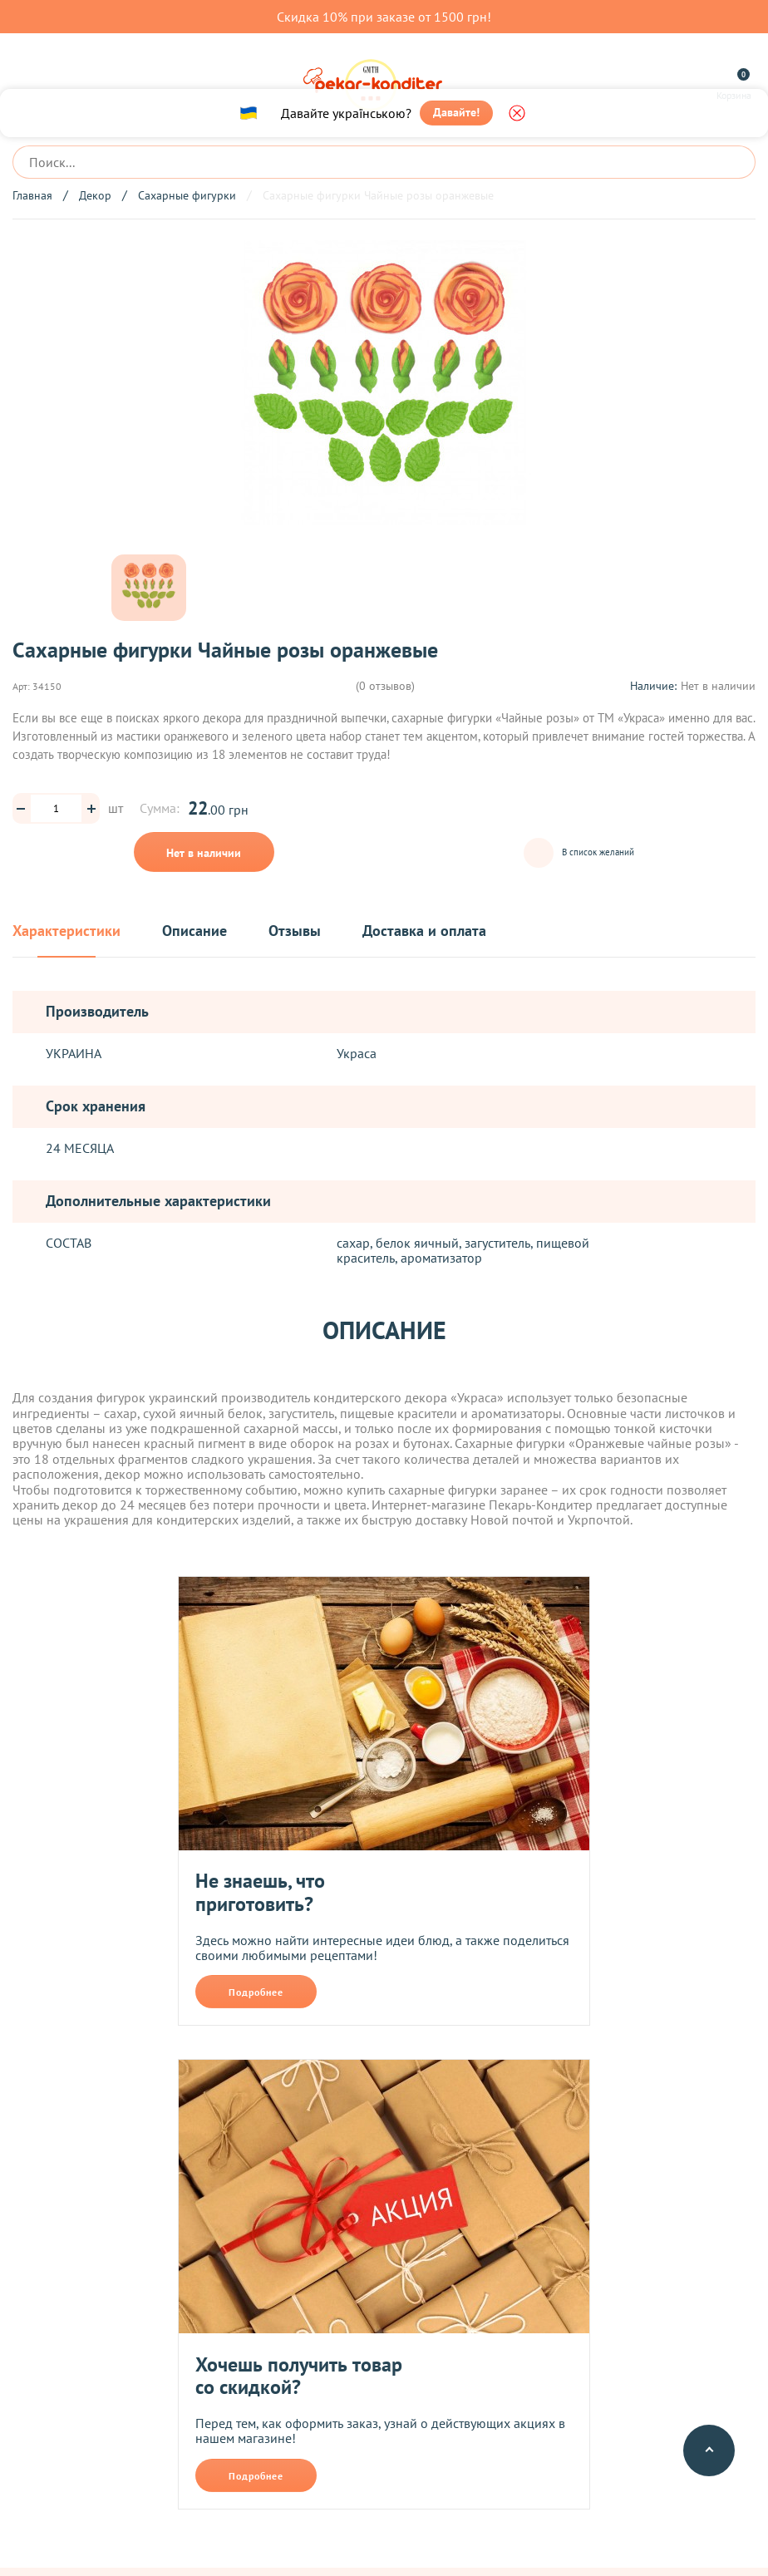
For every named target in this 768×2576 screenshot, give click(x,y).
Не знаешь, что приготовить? (260, 1891)
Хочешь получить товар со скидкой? (298, 2375)
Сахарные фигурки (187, 195)
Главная (32, 195)
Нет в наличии (203, 852)
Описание (194, 930)
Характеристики (66, 930)
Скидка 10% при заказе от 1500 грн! (384, 16)
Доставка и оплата (424, 930)
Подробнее (256, 1991)
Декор (95, 195)
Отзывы (294, 930)
